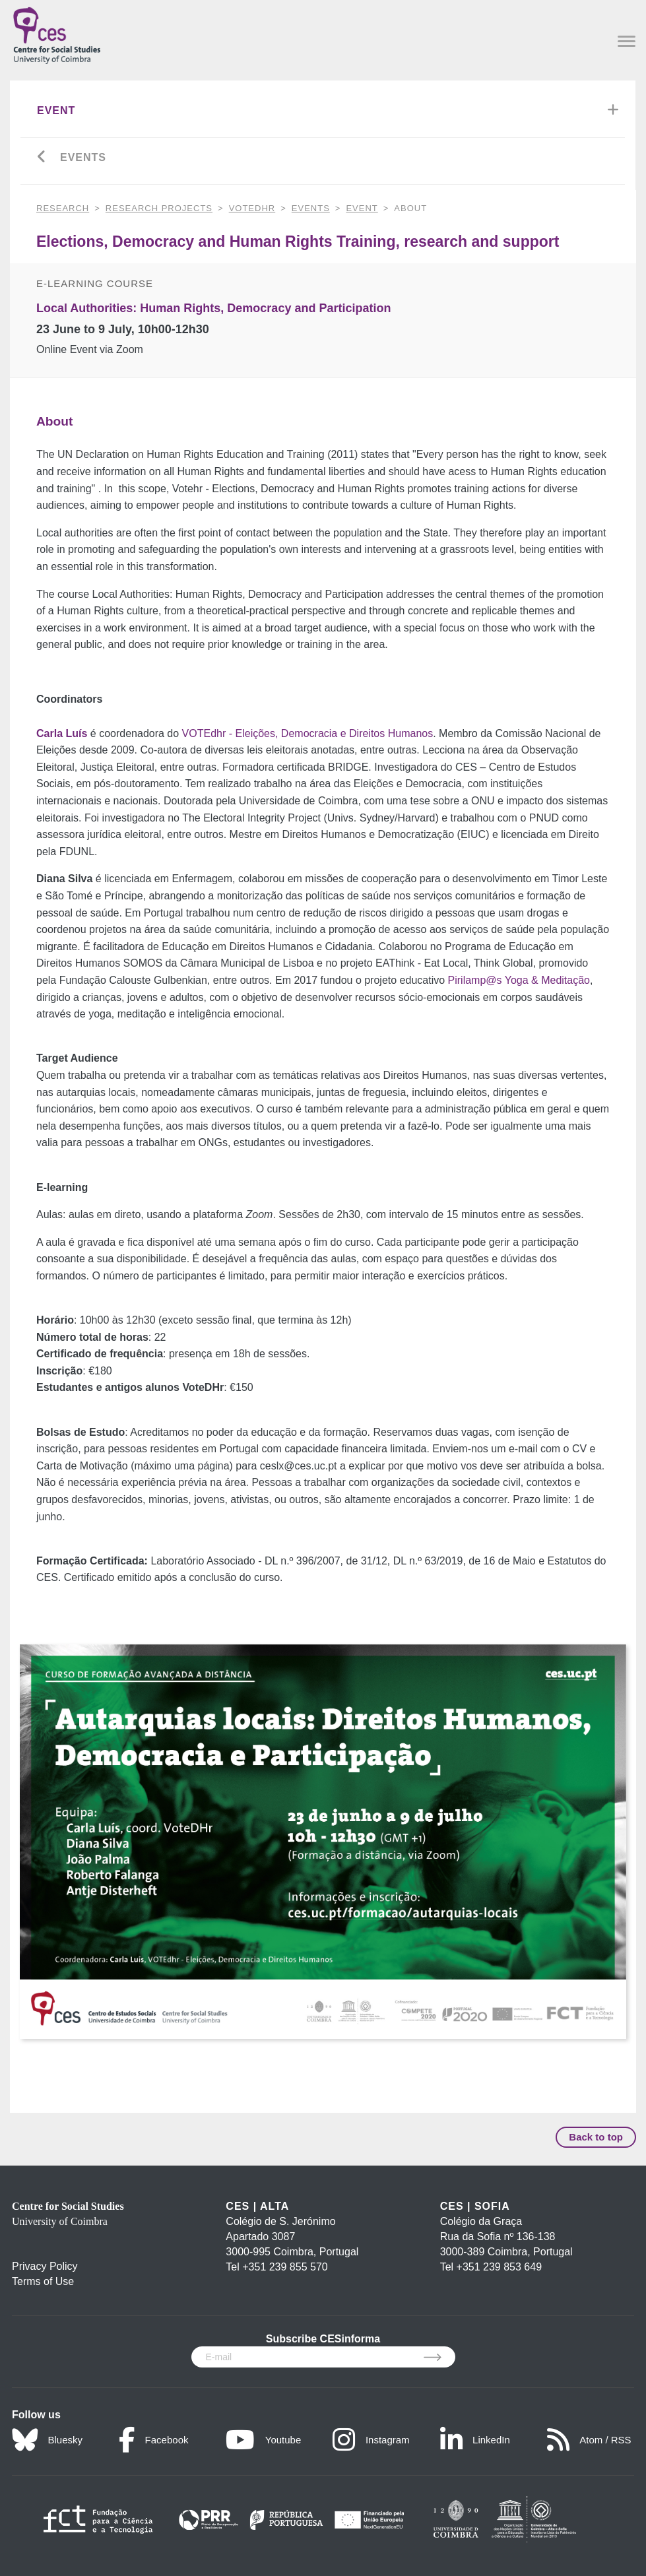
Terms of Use (43, 2281)
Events (83, 157)
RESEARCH (62, 208)
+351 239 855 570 (284, 2266)
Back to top (596, 2136)
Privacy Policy (45, 2266)
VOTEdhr (252, 208)
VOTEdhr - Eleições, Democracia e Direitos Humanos (308, 733)
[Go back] (42, 158)
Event (56, 110)
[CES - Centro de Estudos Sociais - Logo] (56, 32)
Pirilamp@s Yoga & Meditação (519, 980)
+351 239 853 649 (499, 2266)
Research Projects (159, 208)
